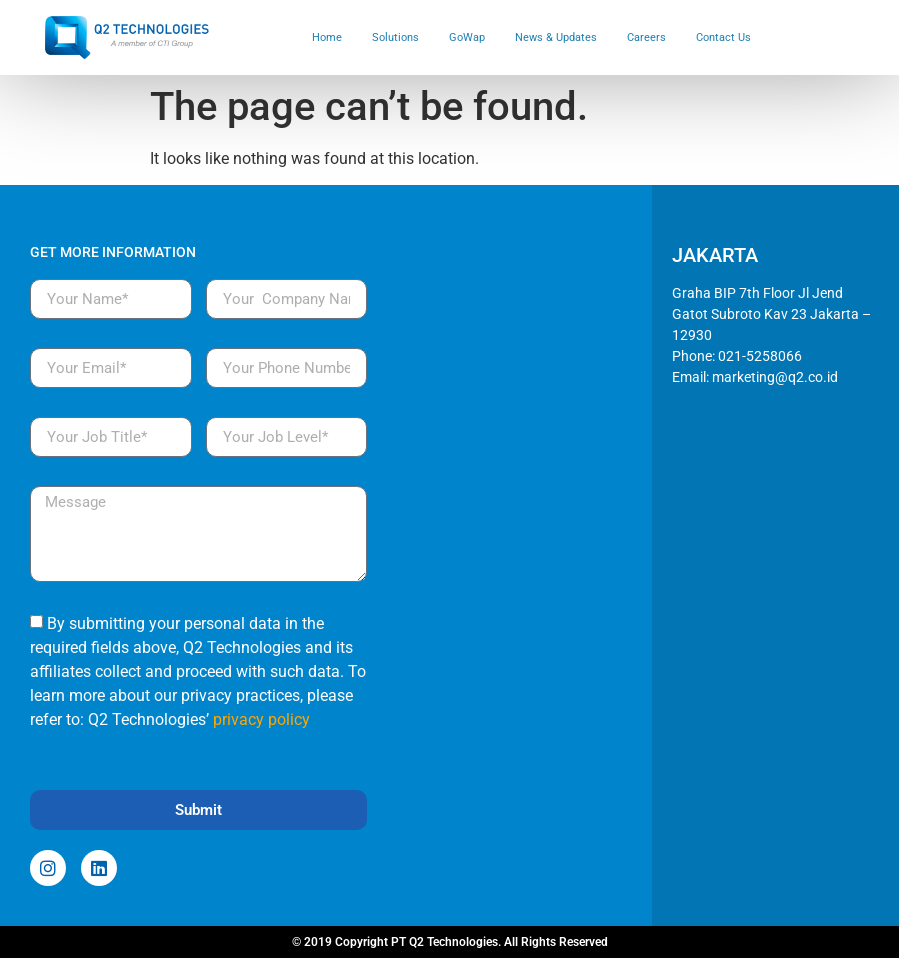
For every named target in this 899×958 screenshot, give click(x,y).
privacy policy (261, 719)
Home (327, 37)
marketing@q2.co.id (775, 377)
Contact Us (723, 37)
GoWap (467, 37)
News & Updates (556, 37)
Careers (646, 37)
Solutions (395, 37)
